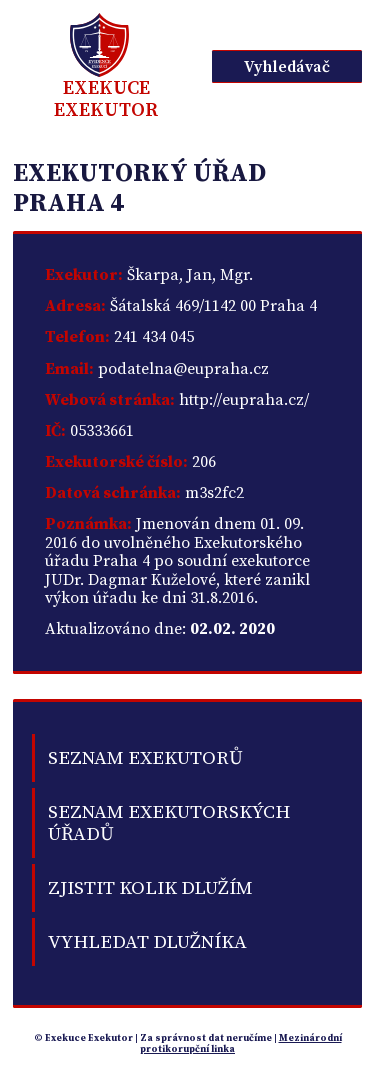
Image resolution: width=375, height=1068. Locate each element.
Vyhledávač (287, 67)
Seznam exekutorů (145, 758)
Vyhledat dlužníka (147, 942)
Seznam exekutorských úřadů (169, 823)
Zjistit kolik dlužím (150, 888)
